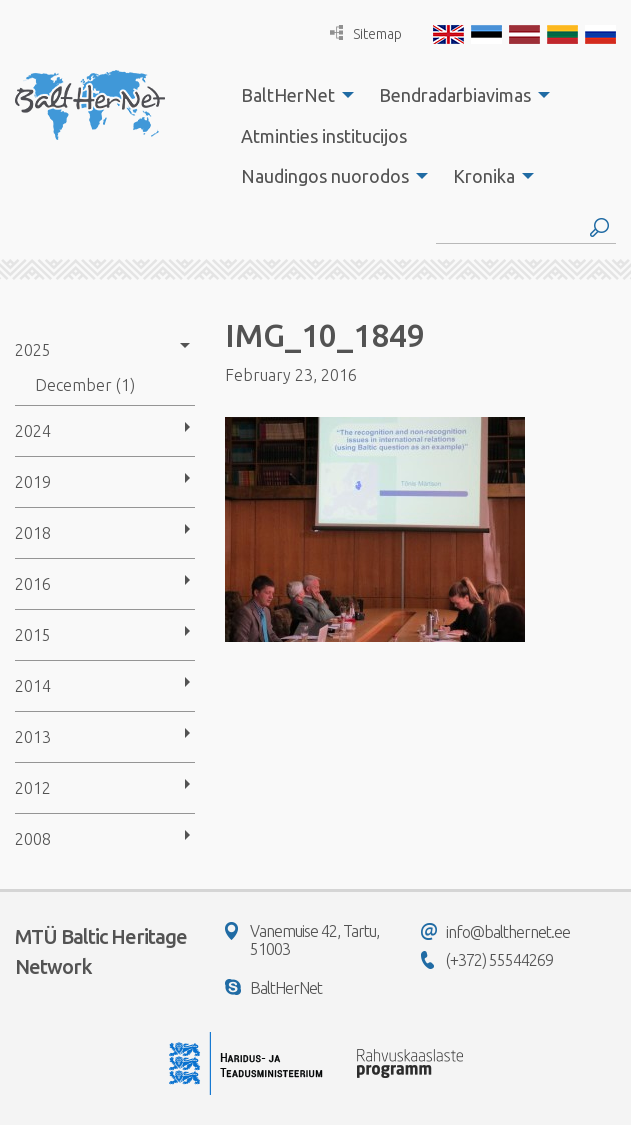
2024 (33, 431)
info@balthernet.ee (495, 932)
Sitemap (366, 33)
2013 (33, 737)
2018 (33, 533)
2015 (33, 635)
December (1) (85, 385)
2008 (33, 839)
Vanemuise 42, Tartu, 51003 (302, 940)
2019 (33, 482)
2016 (33, 584)
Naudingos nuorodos (325, 176)
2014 (33, 686)
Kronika (484, 176)
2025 (33, 350)
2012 (33, 788)
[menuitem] (292, 95)
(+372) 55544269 (487, 960)
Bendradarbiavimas (455, 95)
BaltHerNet (288, 95)
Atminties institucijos (324, 136)
